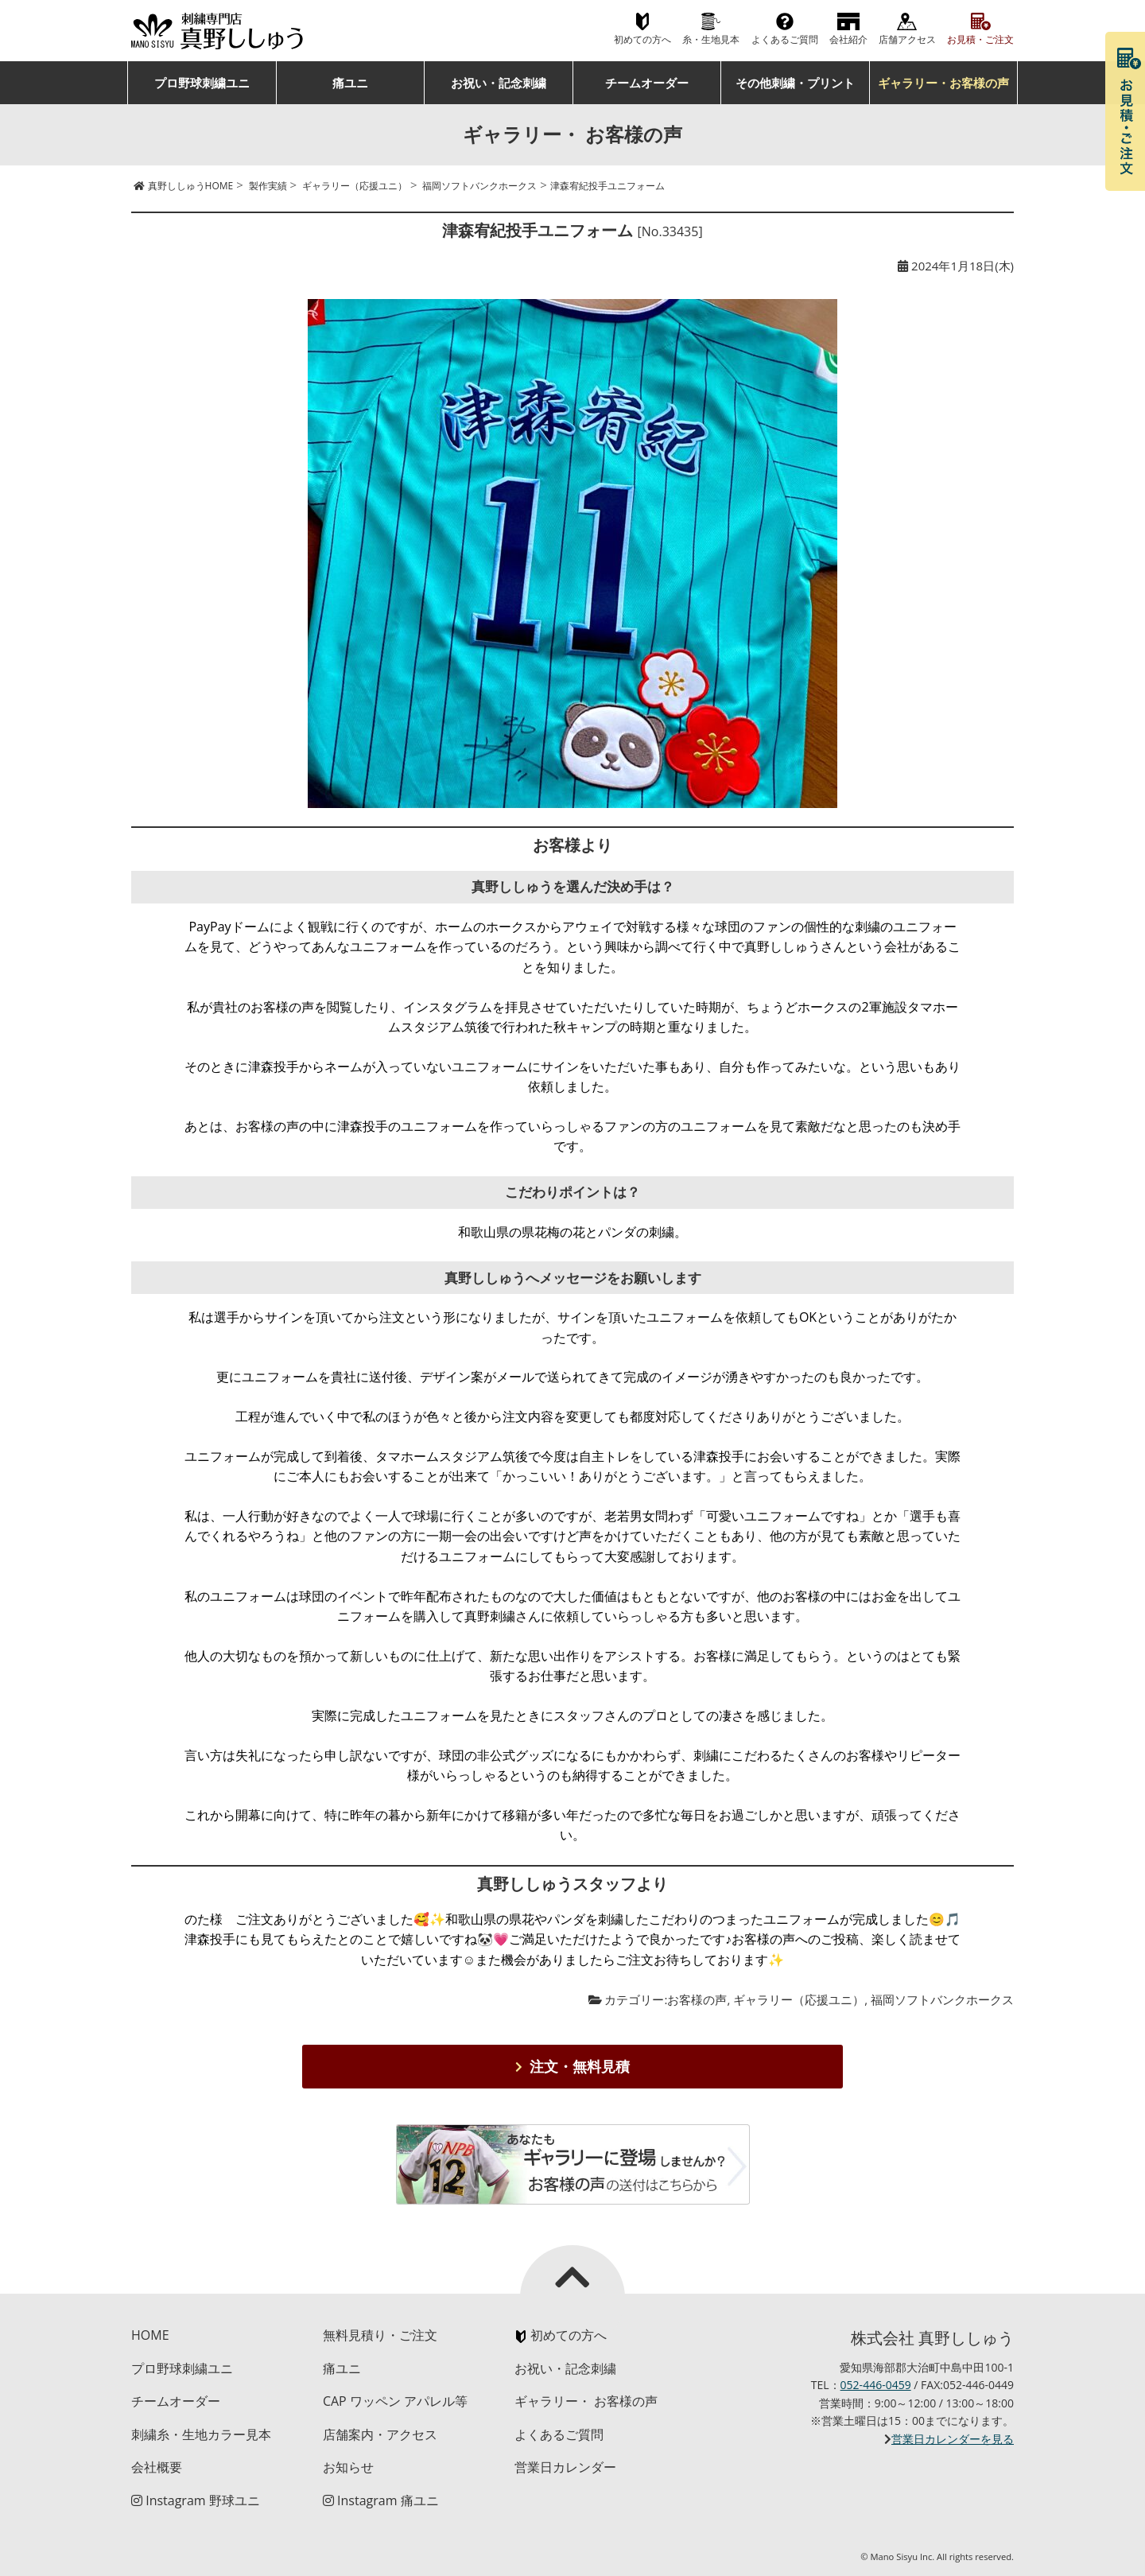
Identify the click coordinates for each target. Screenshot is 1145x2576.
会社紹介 (848, 39)
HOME (150, 2335)
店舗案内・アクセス (380, 2434)
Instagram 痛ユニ (381, 2500)
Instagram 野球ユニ (195, 2500)
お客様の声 (697, 1999)
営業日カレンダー (565, 2467)
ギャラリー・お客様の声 (943, 83)
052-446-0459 (875, 2384)
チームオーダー (647, 83)
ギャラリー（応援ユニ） (798, 1999)
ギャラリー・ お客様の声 (586, 2401)
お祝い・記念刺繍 (498, 83)
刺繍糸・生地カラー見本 (201, 2434)
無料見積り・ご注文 (380, 2335)
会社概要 (156, 2467)
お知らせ (348, 2467)
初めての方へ (642, 39)
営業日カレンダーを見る (952, 2438)
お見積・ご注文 (980, 39)
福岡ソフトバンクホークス (942, 1999)
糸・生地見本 (710, 39)
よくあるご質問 (784, 39)
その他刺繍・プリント (795, 83)
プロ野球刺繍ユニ (202, 83)
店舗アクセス (907, 39)
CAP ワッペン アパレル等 (395, 2401)
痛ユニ (350, 83)
